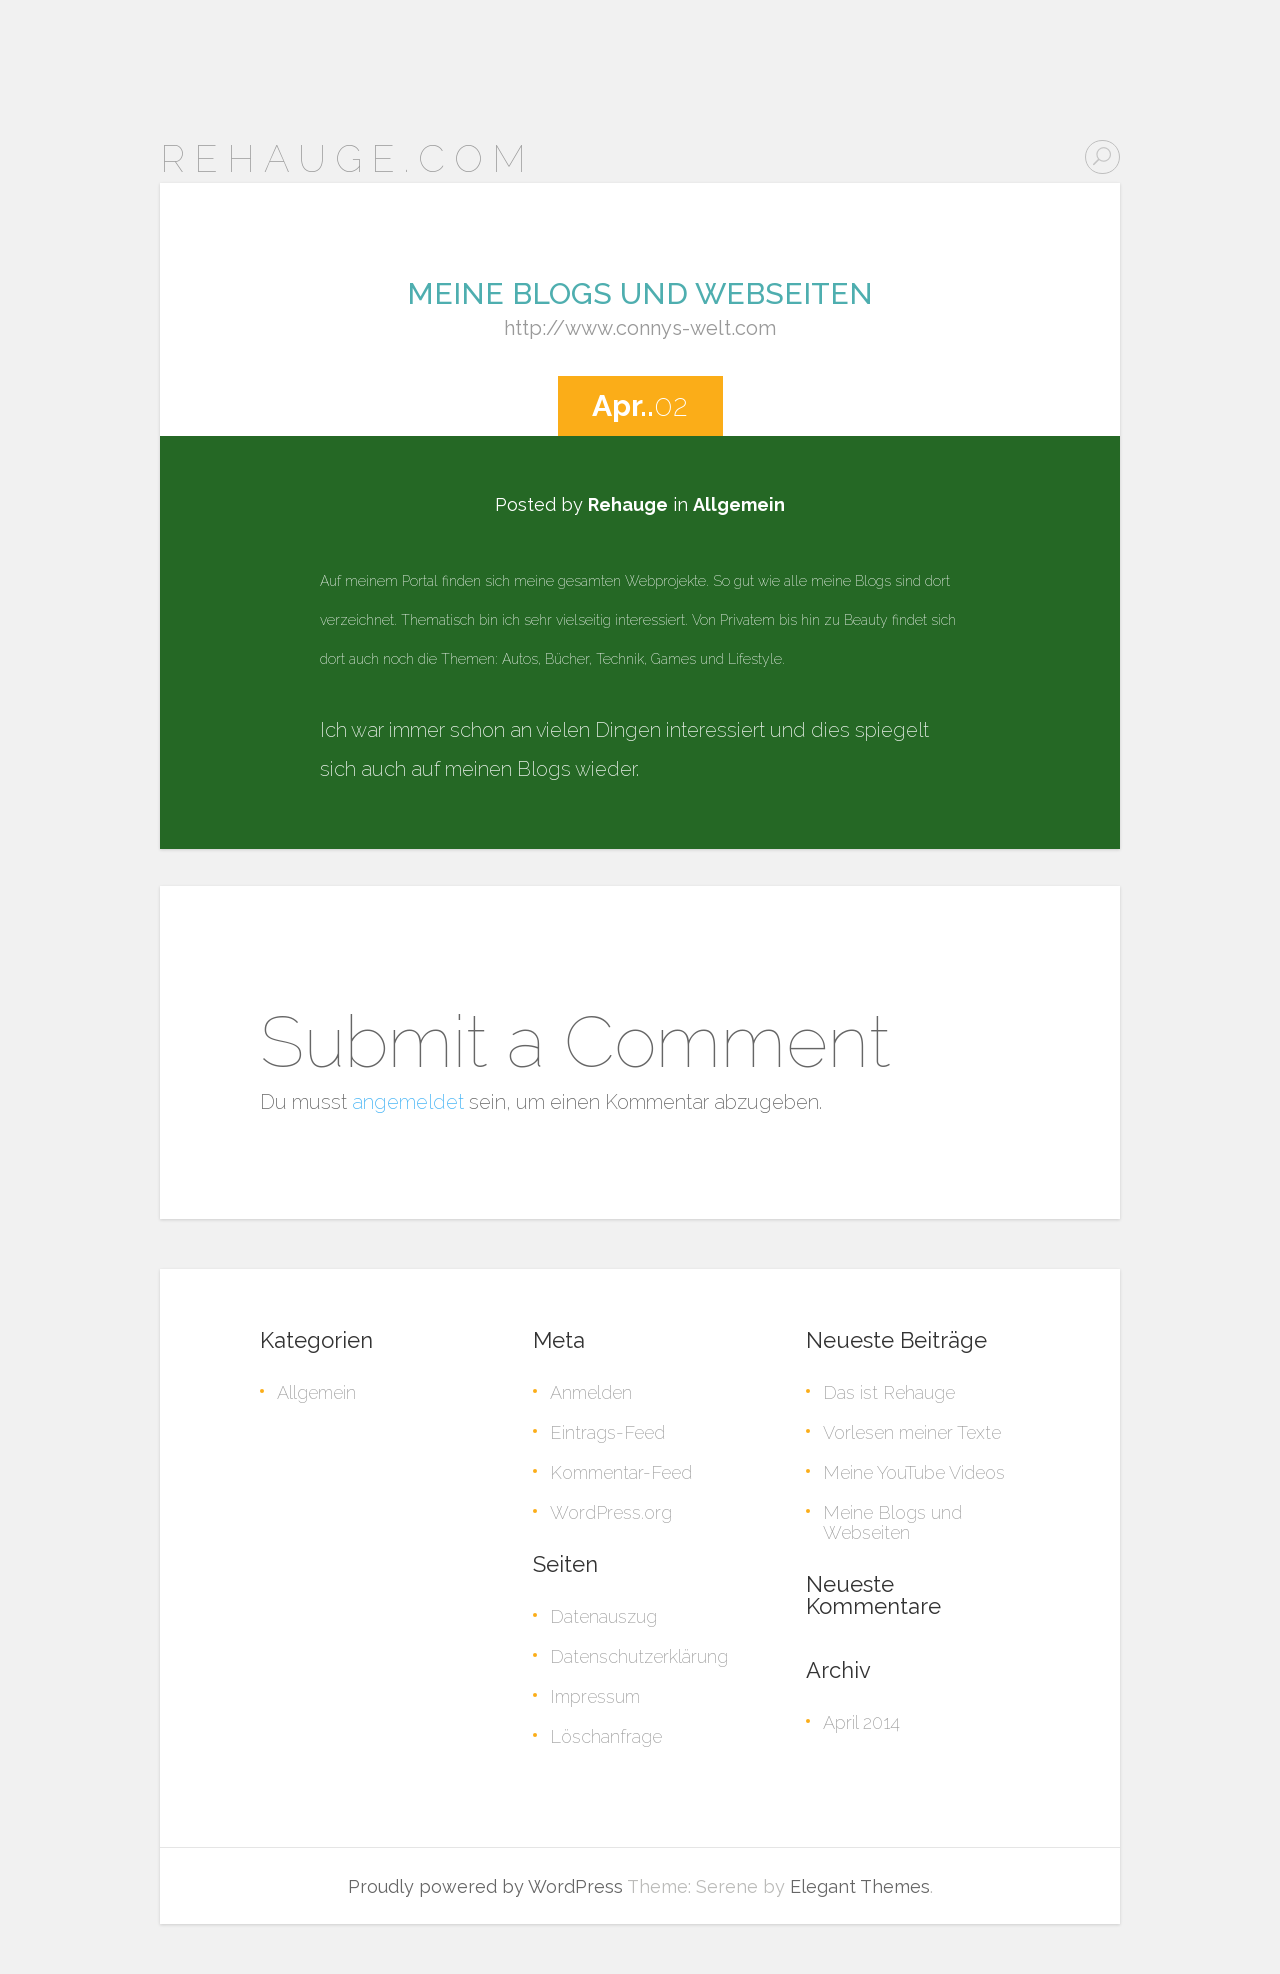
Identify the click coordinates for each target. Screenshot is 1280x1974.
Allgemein (739, 504)
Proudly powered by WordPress (485, 1886)
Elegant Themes (860, 1886)
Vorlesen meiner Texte (912, 1432)
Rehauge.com (347, 158)
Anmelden (591, 1392)
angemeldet (408, 1102)
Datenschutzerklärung (639, 1656)
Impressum (595, 1696)
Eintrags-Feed (607, 1432)
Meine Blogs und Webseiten (640, 293)
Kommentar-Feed (621, 1472)
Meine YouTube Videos (914, 1472)
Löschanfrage (606, 1736)
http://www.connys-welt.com (640, 328)
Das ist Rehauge (889, 1392)
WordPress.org (611, 1512)
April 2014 (861, 1722)
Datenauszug (603, 1616)
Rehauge (628, 504)
